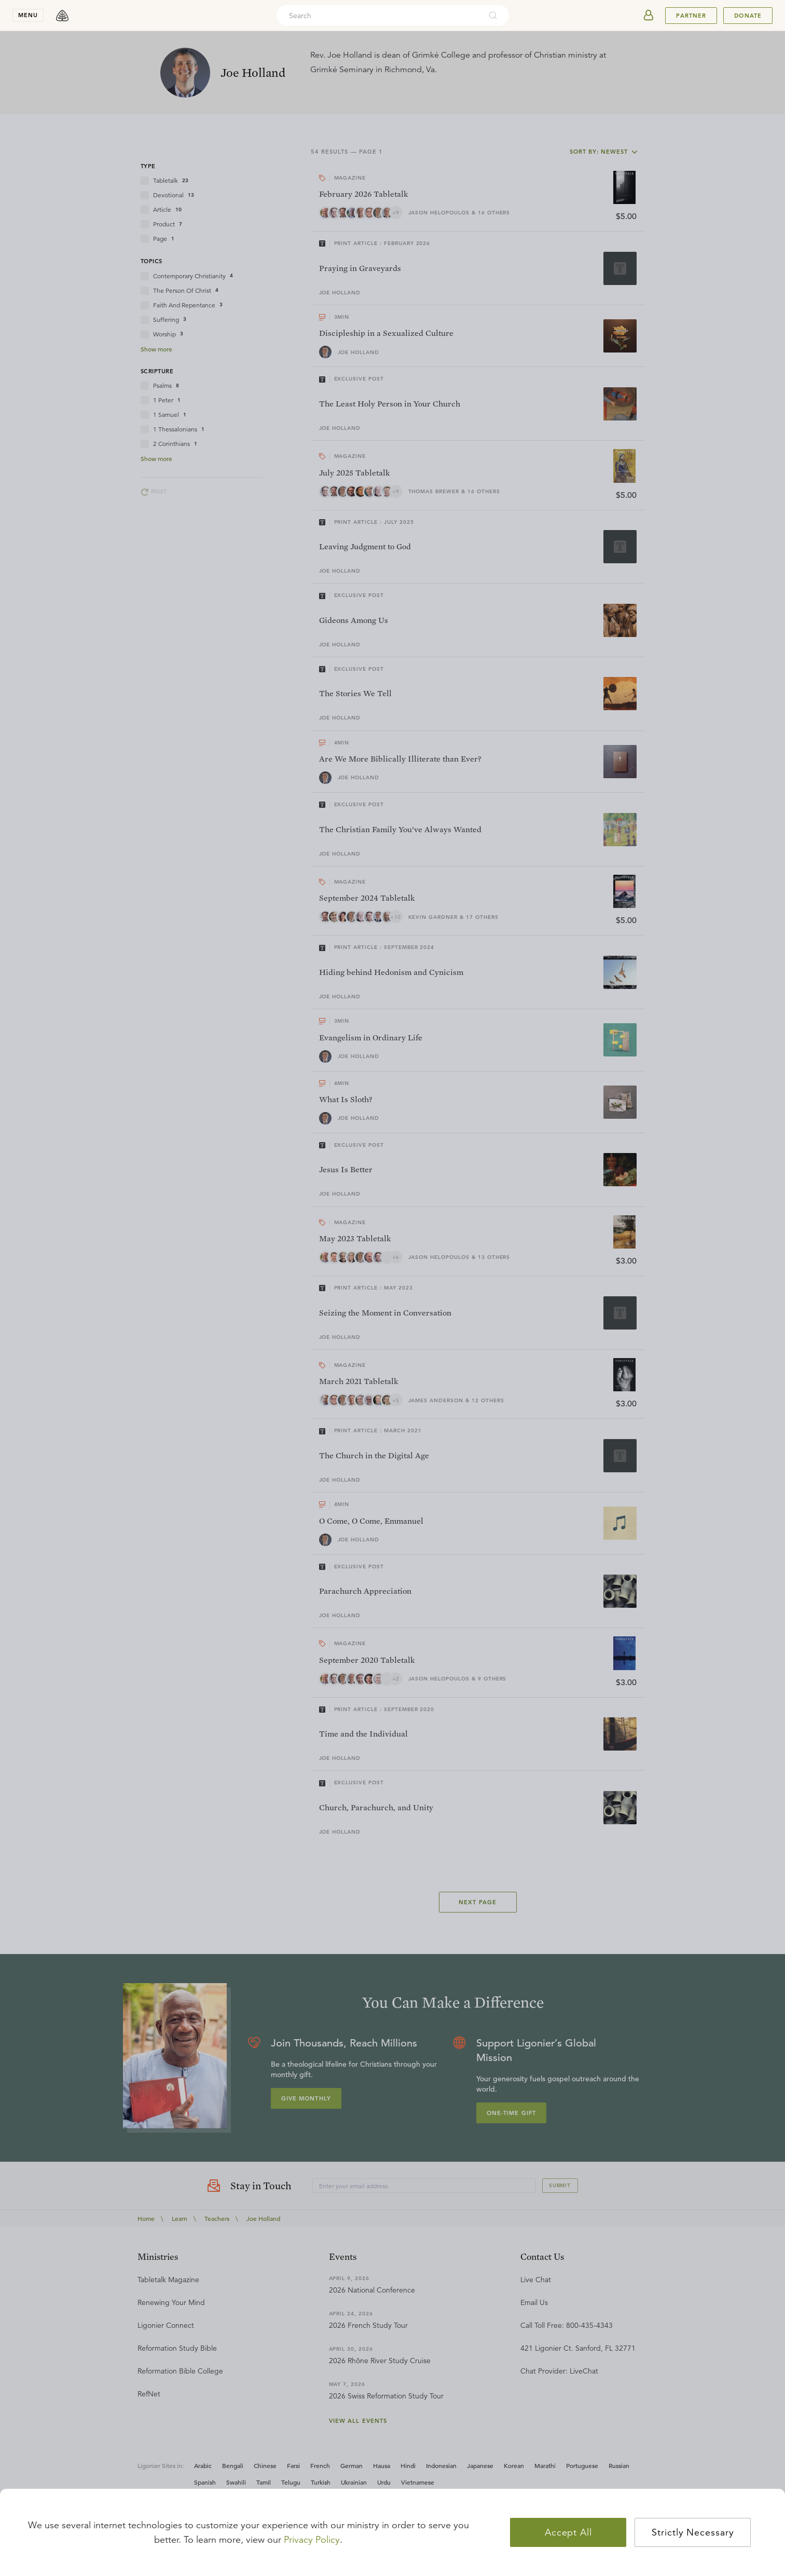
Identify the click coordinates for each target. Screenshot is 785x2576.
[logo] (62, 15)
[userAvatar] (648, 15)
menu (28, 15)
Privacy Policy (312, 2539)
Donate (748, 15)
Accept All (568, 2532)
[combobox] (379, 15)
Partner (691, 15)
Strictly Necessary (693, 2532)
